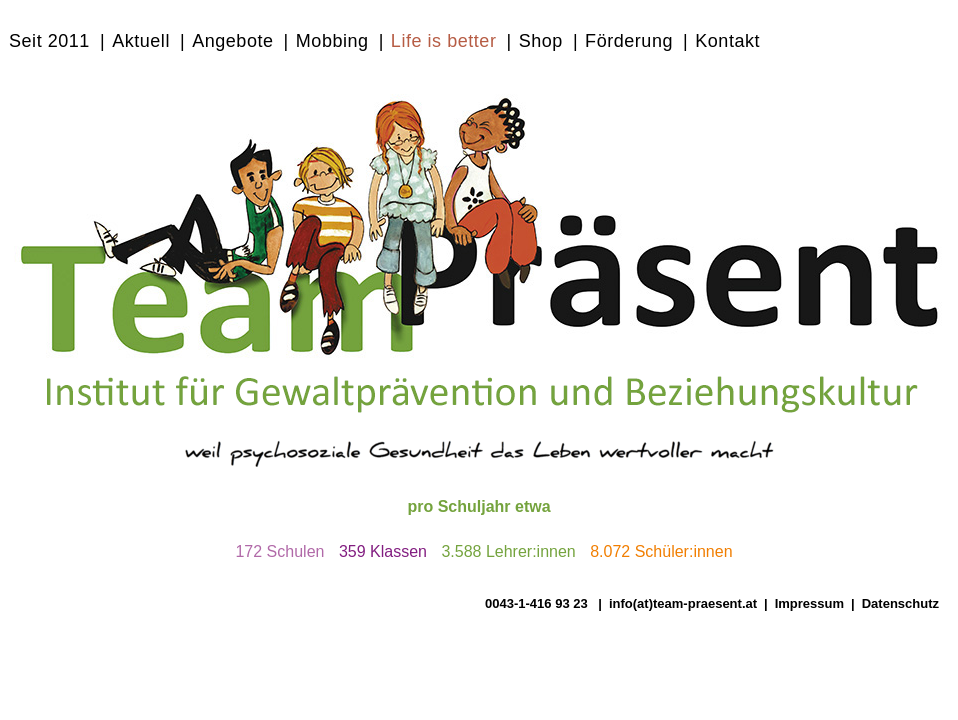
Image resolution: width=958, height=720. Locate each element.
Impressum (809, 603)
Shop (541, 41)
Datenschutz (900, 603)
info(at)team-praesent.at (683, 603)
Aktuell (141, 41)
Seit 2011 (49, 41)
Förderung (629, 41)
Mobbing (332, 41)
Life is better (444, 41)
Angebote (232, 41)
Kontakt (727, 41)
